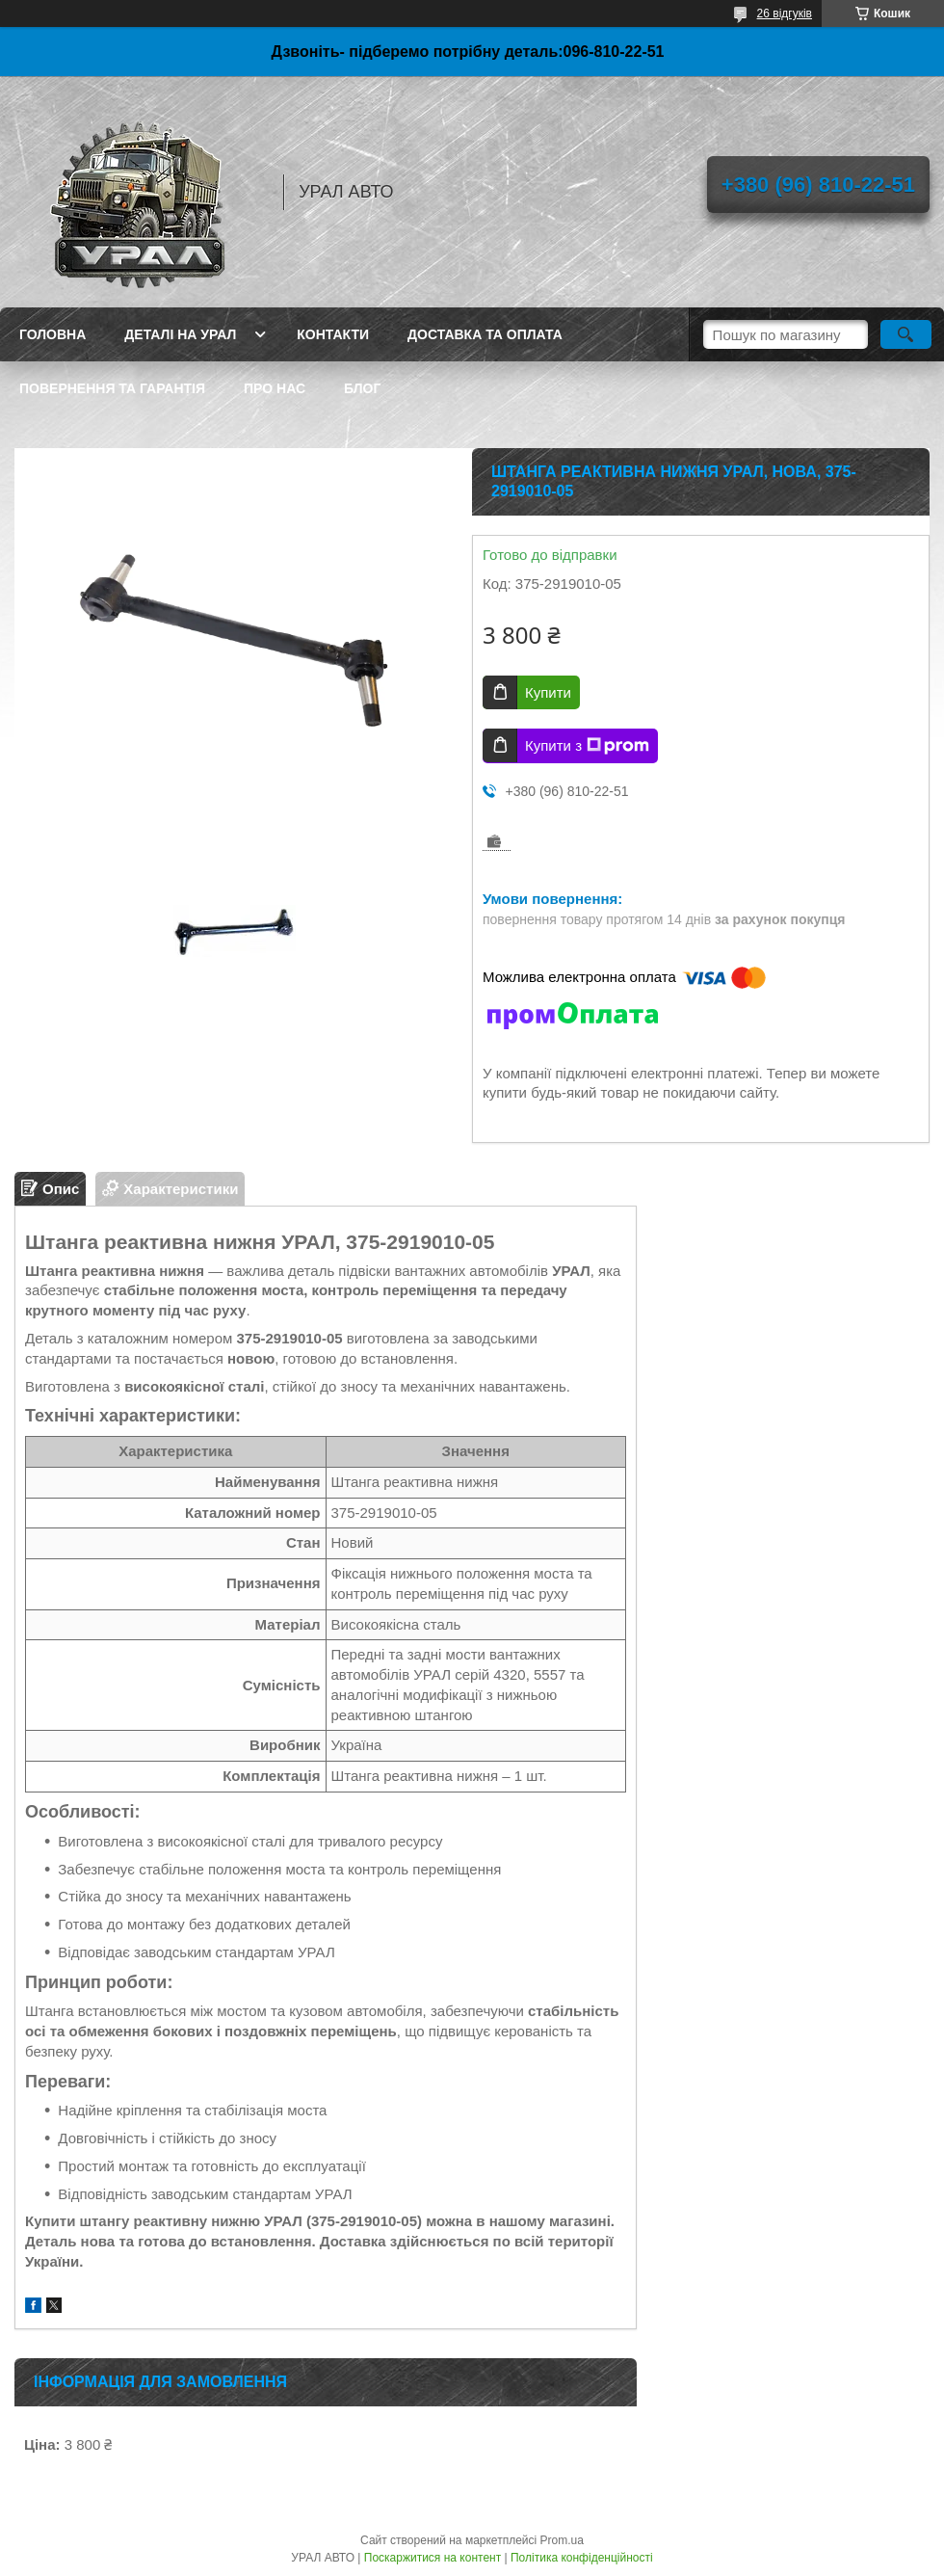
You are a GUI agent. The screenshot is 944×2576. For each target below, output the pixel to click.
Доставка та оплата (485, 334)
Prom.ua (562, 2540)
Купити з (587, 746)
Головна (52, 334)
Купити (548, 692)
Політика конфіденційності (582, 2557)
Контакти (333, 334)
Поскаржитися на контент (432, 2557)
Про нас (274, 388)
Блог (362, 388)
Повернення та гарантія (112, 388)
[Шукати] (905, 334)
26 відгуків (784, 13)
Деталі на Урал (180, 334)
